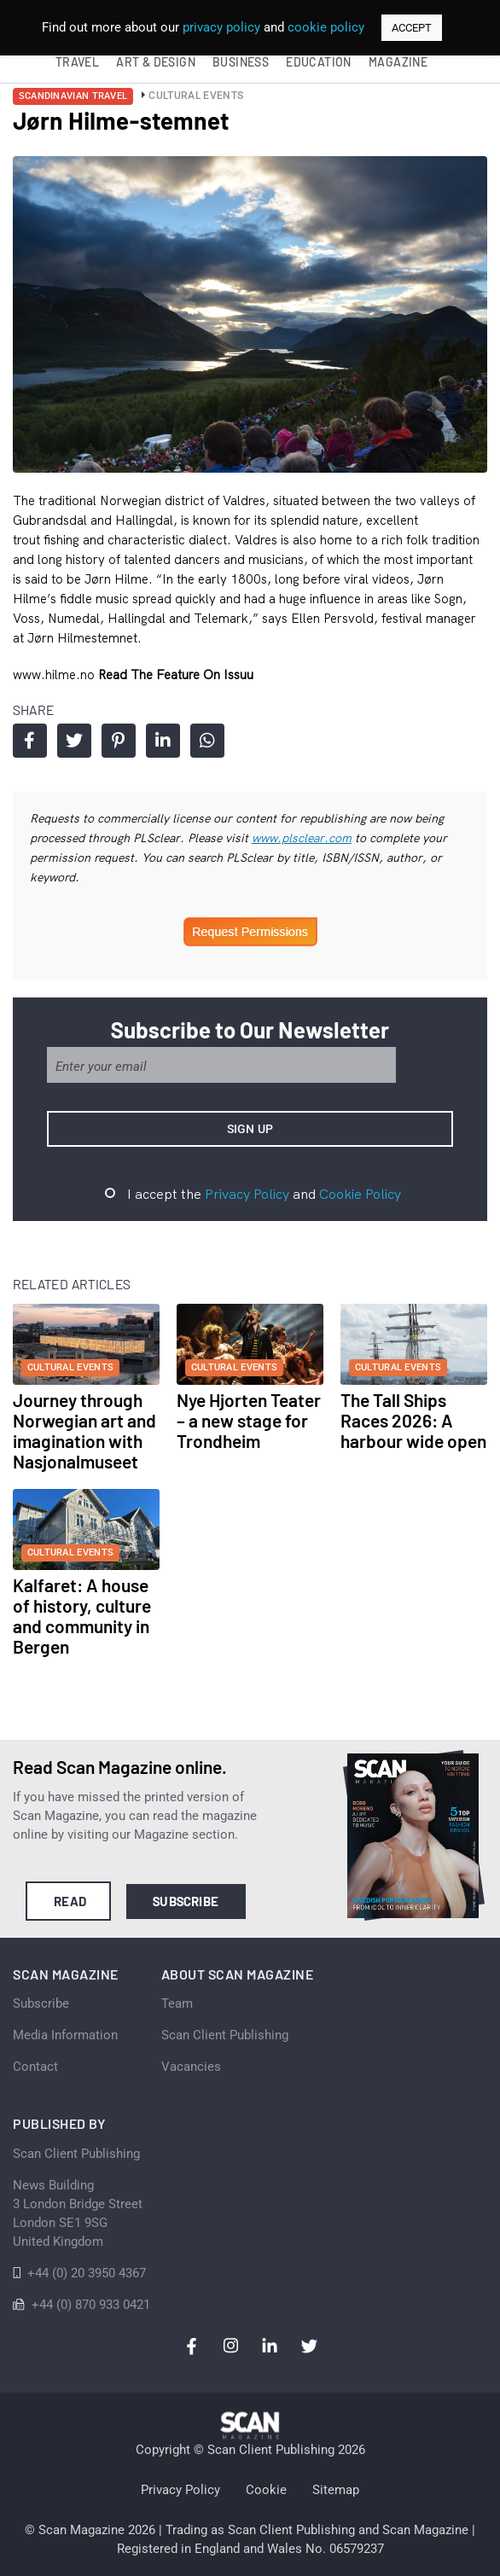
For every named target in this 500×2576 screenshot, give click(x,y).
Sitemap (335, 2489)
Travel (77, 62)
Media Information (65, 2035)
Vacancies (191, 2066)
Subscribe (185, 1901)
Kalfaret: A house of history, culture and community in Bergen (82, 1615)
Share (29, 741)
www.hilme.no (55, 674)
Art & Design (155, 62)
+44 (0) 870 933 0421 (91, 2304)
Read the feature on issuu (175, 674)
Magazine (398, 62)
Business (240, 62)
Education (319, 62)
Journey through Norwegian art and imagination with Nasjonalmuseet (84, 1430)
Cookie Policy (360, 1193)
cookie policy (326, 27)
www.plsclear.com (302, 838)
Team (177, 2003)
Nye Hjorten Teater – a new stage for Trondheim (249, 1420)
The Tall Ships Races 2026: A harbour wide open (413, 1420)
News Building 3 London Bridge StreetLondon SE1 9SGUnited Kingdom (77, 2213)
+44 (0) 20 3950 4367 (86, 2273)
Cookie (266, 2489)
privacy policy (221, 27)
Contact (35, 2066)
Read (70, 1901)
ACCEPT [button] (412, 27)
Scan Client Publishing (224, 2035)
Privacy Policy (247, 1193)
